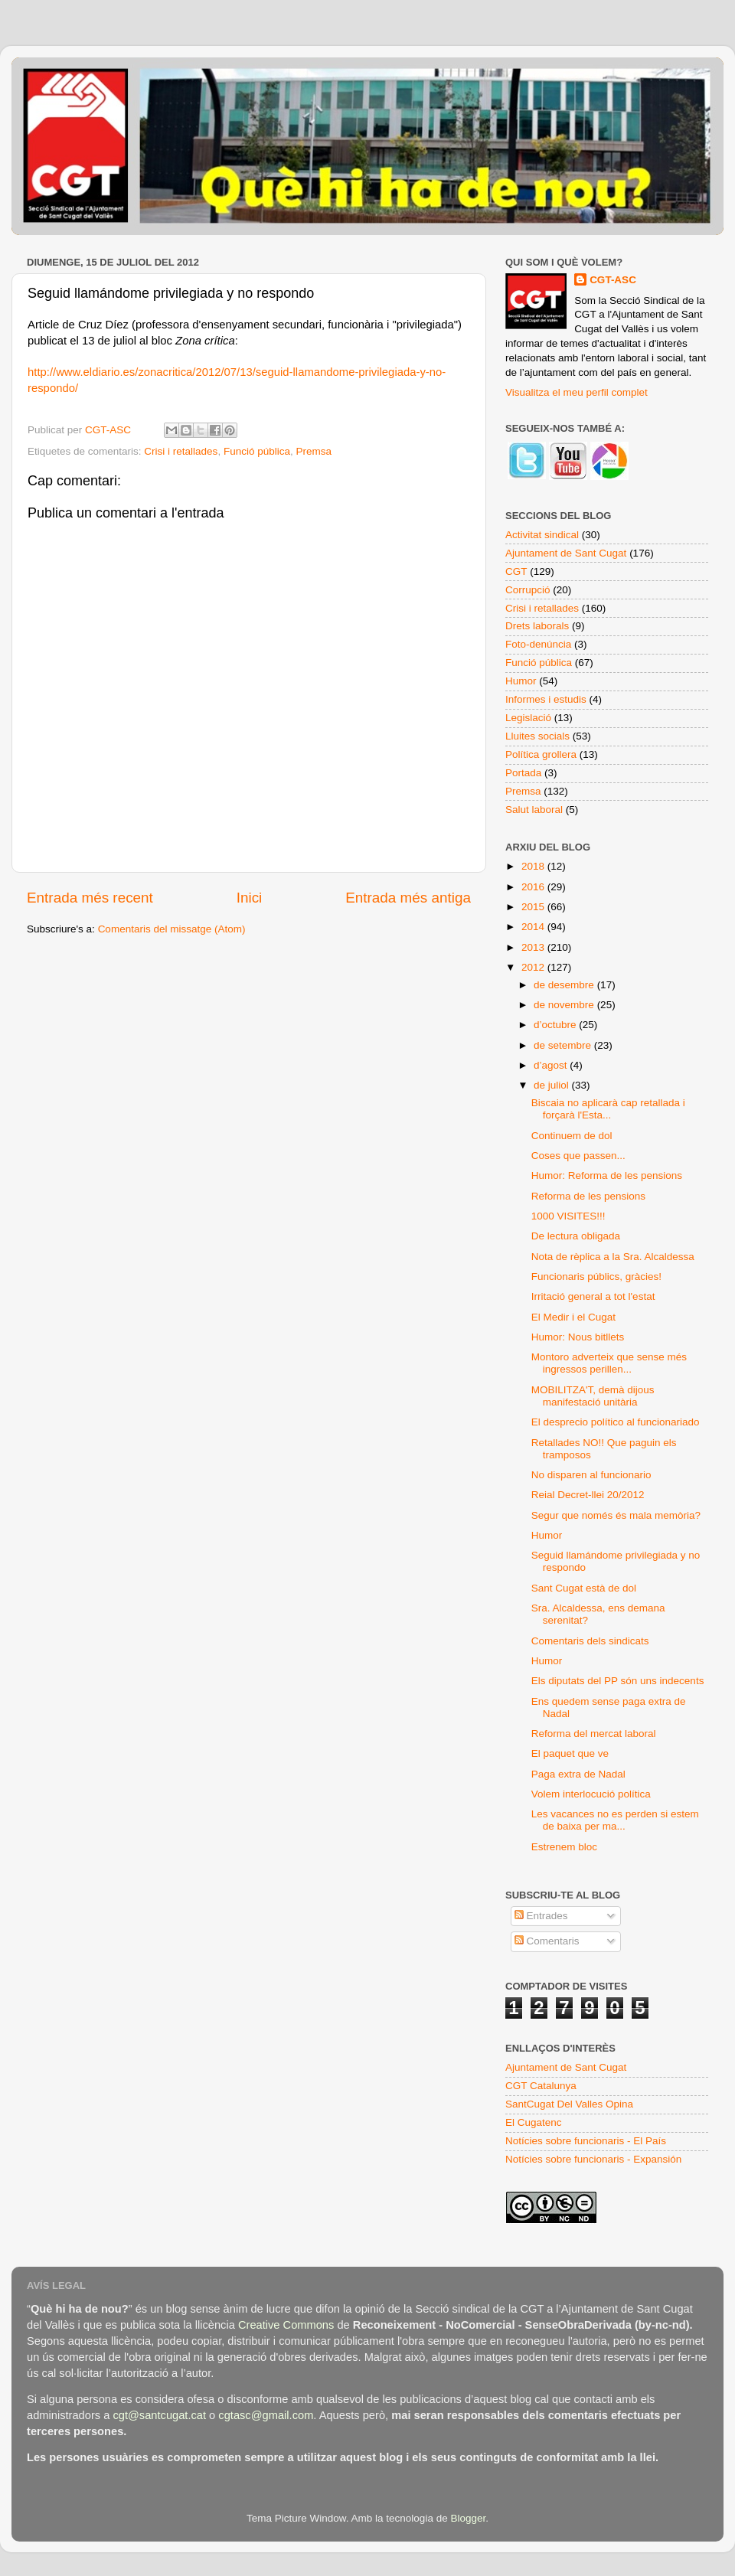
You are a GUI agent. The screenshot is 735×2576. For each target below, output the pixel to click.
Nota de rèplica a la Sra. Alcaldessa (612, 1256)
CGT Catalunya (541, 2085)
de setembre (564, 1045)
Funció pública (257, 451)
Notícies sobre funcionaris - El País (585, 2141)
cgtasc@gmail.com (265, 2415)
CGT (516, 571)
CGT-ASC (613, 280)
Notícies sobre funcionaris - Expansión (593, 2159)
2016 (534, 887)
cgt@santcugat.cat (159, 2415)
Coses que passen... (578, 1155)
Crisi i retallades (180, 451)
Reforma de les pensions (588, 1196)
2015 (534, 907)
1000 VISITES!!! (568, 1216)
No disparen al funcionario (591, 1475)
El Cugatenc (533, 2122)
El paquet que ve (570, 1753)
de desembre (565, 985)
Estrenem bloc (564, 1847)
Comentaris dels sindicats (590, 1641)
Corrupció (527, 590)
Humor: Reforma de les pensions (606, 1175)
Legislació (528, 717)
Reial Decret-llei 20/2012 (588, 1494)
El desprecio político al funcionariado (615, 1422)
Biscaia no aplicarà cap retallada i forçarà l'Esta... (608, 1109)
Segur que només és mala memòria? (616, 1515)
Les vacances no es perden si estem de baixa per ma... (615, 1820)
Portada (523, 773)
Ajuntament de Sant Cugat (565, 553)
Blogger (467, 2518)
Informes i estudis (545, 699)
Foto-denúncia (538, 644)
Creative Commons (286, 2325)
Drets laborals (537, 626)
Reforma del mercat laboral (593, 1733)
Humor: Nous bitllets (578, 1337)
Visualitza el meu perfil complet (576, 392)
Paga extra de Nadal (578, 1774)
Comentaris (547, 1941)
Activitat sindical (542, 534)
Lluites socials (537, 736)
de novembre (565, 1004)
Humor (521, 681)
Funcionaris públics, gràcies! (596, 1276)
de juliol (553, 1085)
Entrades (541, 1915)
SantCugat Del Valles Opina (569, 2104)
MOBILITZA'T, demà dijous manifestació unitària (593, 1396)
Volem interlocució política (591, 1794)
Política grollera (541, 754)
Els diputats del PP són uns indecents (617, 1680)
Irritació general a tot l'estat (593, 1296)
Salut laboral (534, 809)
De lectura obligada (575, 1236)
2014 (534, 926)
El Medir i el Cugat (573, 1317)
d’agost (552, 1065)
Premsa (314, 451)
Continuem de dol (571, 1135)
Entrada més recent (90, 898)
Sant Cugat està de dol (583, 1588)
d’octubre (556, 1024)
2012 (534, 967)
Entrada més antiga (408, 898)
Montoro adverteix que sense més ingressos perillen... (609, 1363)
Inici (250, 898)
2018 (534, 866)
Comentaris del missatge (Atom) (172, 929)
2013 (534, 947)
